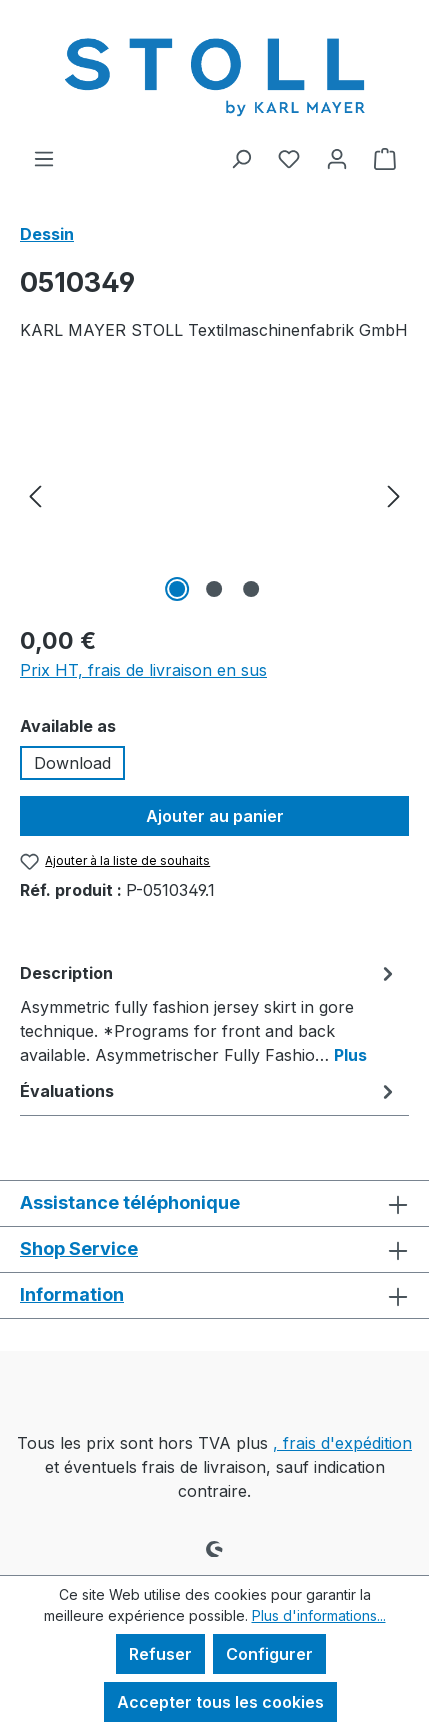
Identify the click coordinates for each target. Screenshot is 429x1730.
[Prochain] (394, 494)
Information (72, 1294)
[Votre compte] (337, 158)
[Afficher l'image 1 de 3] (177, 589)
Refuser (160, 1654)
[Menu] (44, 158)
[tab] (209, 1013)
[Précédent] (35, 494)
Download (72, 763)
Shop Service (79, 1248)
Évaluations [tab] (209, 1091)
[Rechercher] (241, 158)
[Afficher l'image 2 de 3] (214, 589)
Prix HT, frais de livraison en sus (143, 670)
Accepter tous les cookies (220, 1702)
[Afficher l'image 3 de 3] (251, 589)
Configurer (269, 1654)
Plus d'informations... (319, 1615)
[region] (214, 494)
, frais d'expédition (342, 1443)
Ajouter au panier (215, 816)
